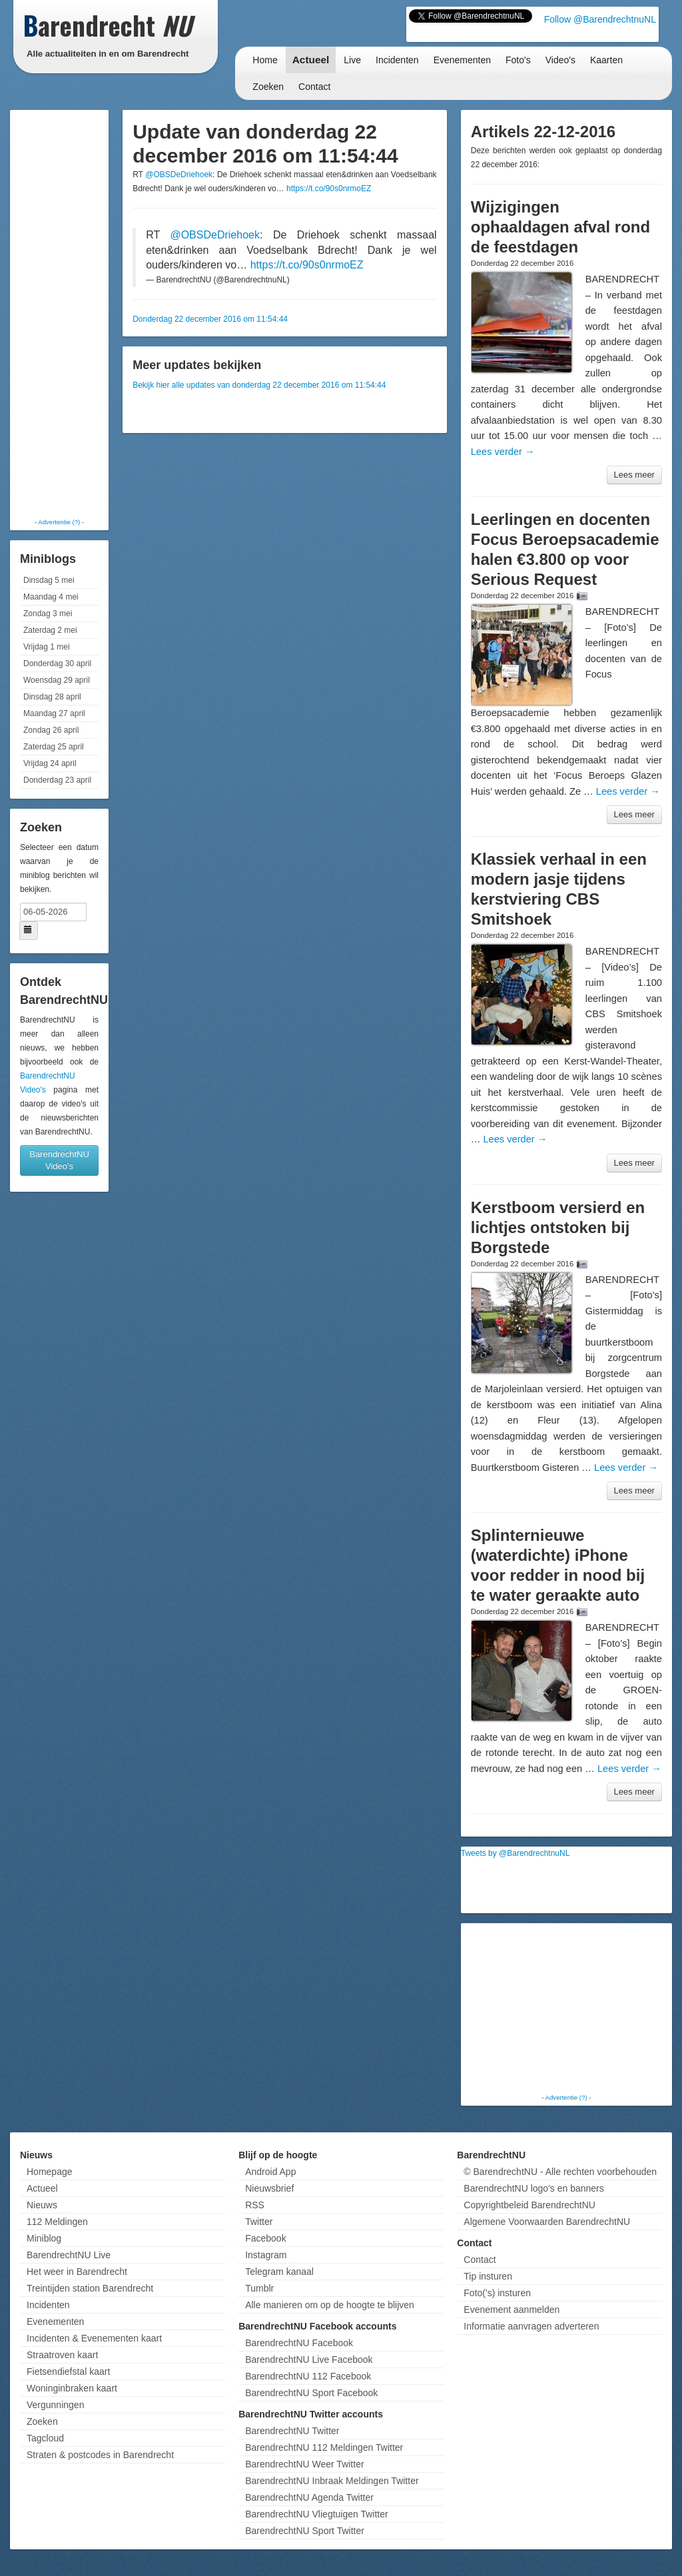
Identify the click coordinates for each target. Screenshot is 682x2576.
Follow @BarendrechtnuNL (600, 19)
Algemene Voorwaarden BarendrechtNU (547, 2221)
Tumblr (259, 2288)
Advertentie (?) (59, 522)
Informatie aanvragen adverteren (531, 2326)
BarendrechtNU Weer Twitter (304, 2464)
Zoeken (268, 86)
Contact (314, 86)
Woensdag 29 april (56, 680)
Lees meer (634, 475)
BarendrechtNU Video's (59, 1160)
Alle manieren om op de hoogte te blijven (329, 2305)
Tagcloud (45, 2438)
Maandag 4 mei (51, 597)
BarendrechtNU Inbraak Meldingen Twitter (331, 2480)
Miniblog (44, 2238)
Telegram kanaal (279, 2271)
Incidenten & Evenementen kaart (94, 2338)
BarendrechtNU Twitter (292, 2430)
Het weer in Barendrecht (77, 2271)
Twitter (258, 2221)
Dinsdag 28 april (52, 696)
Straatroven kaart (62, 2355)
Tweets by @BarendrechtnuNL (515, 1853)
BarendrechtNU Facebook (299, 2343)
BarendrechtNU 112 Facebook (308, 2376)
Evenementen (462, 60)
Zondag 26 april (51, 730)
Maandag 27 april (54, 713)
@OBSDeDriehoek (178, 174)
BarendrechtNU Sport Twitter (304, 2530)
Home (264, 60)
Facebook (265, 2238)
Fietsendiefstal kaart (68, 2371)
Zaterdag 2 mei (50, 630)
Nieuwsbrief (269, 2188)
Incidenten (397, 60)
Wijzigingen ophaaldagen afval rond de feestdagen (560, 227)
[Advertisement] (66, 313)
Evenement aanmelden (511, 2309)
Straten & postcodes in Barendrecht (100, 2454)
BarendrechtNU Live (69, 2255)
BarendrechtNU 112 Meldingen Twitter (324, 2447)
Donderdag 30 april (57, 663)
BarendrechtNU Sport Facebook (311, 2392)
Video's (560, 60)
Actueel (311, 59)
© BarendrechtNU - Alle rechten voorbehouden (560, 2171)
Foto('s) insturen (497, 2293)
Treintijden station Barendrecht (90, 2288)
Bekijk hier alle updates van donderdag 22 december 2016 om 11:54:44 (259, 385)
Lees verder (503, 451)
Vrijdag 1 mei (46, 646)
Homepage (50, 2171)
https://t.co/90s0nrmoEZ (328, 188)
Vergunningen (55, 2404)
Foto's (518, 60)
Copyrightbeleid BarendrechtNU (529, 2205)
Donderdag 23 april (57, 780)
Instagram (265, 2255)
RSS (254, 2205)
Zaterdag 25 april (53, 746)
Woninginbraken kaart (72, 2388)
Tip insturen (488, 2276)
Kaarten (606, 60)
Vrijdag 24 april (50, 763)
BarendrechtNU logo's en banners (533, 2188)
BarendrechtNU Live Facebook (308, 2359)
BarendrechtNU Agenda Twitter (309, 2497)
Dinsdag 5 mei (49, 580)
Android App (270, 2171)
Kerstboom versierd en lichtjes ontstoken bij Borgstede (558, 1227)
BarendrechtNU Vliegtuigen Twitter (316, 2514)
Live (352, 60)
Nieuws (42, 2205)
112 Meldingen (57, 2221)
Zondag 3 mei (47, 613)
